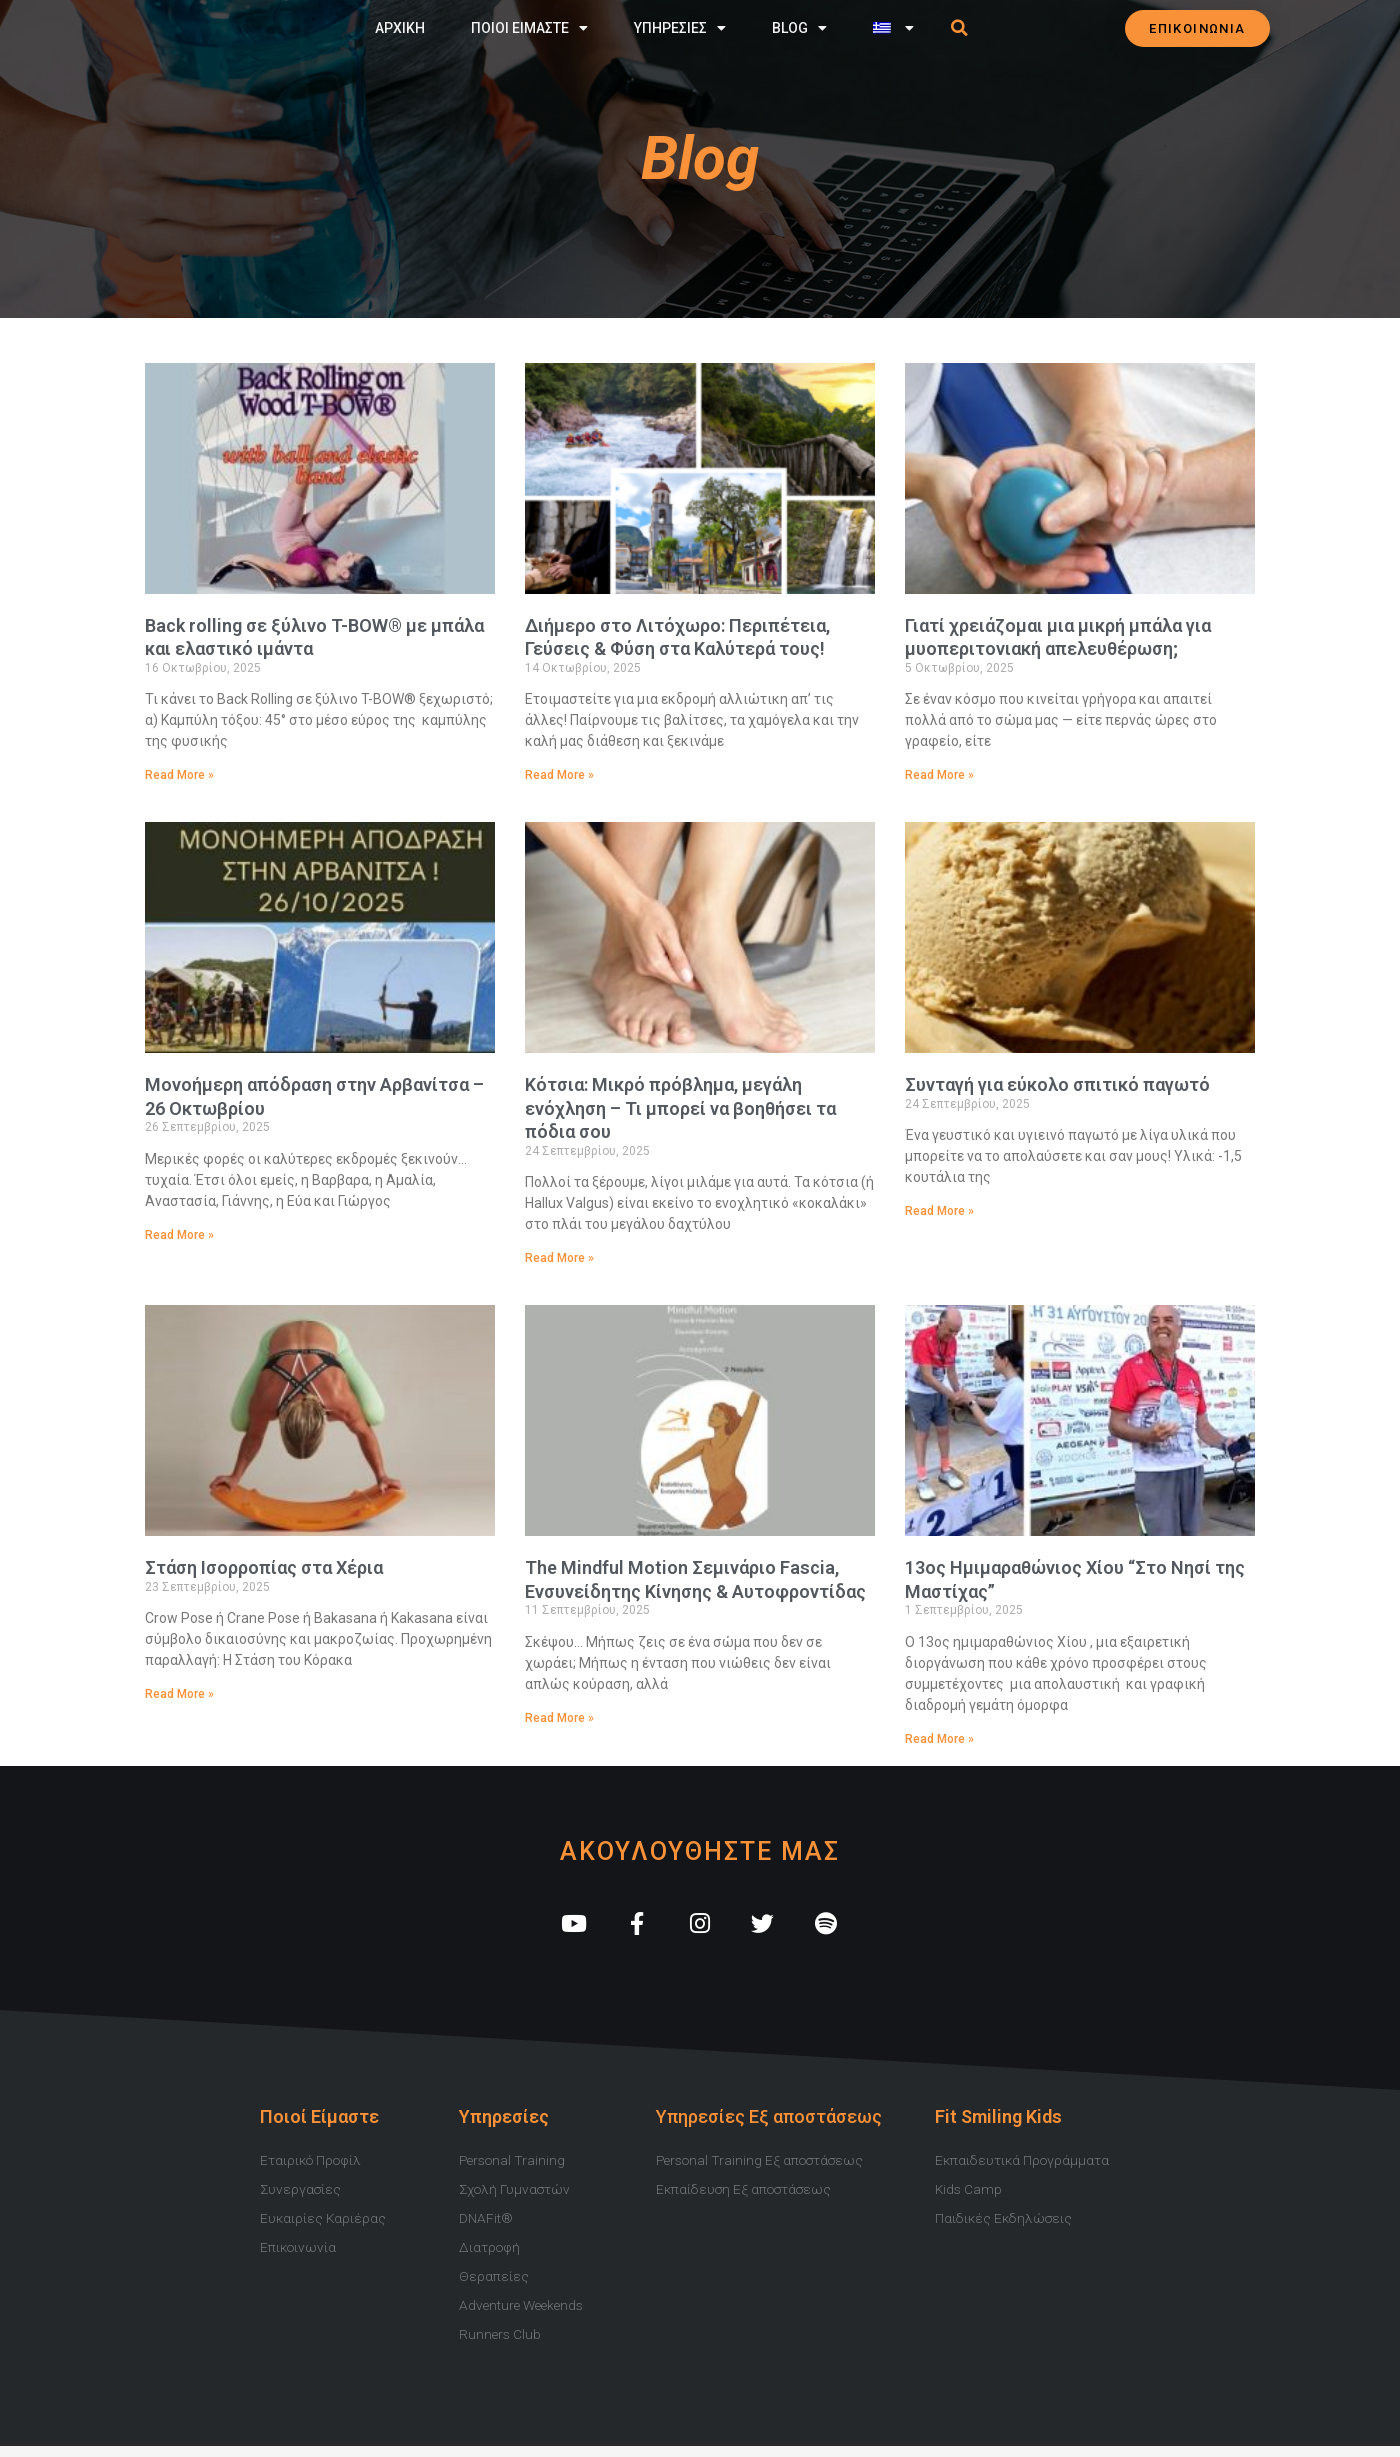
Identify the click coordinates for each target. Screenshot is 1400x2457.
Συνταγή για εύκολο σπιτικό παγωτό (1057, 1085)
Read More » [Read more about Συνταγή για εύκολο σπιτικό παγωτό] (939, 1212)
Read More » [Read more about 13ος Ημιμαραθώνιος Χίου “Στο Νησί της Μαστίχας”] (939, 1740)
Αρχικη (400, 27)
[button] (960, 27)
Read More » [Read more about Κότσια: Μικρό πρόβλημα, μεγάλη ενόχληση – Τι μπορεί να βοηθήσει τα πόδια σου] (559, 1259)
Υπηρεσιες (680, 27)
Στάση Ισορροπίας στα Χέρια (264, 1569)
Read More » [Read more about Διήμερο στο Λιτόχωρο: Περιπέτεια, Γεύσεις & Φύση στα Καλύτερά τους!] (559, 775)
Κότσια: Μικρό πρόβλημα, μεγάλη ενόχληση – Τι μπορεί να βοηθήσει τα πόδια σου (680, 1109)
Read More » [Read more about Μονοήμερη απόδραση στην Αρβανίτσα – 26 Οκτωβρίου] (179, 1236)
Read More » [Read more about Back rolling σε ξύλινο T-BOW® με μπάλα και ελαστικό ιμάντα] (179, 775)
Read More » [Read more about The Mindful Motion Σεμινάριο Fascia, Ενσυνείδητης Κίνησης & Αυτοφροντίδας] (559, 1719)
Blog (799, 27)
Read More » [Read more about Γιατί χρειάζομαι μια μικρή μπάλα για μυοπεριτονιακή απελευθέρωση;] (939, 775)
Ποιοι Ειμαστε (529, 27)
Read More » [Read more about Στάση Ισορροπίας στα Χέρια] (179, 1696)
